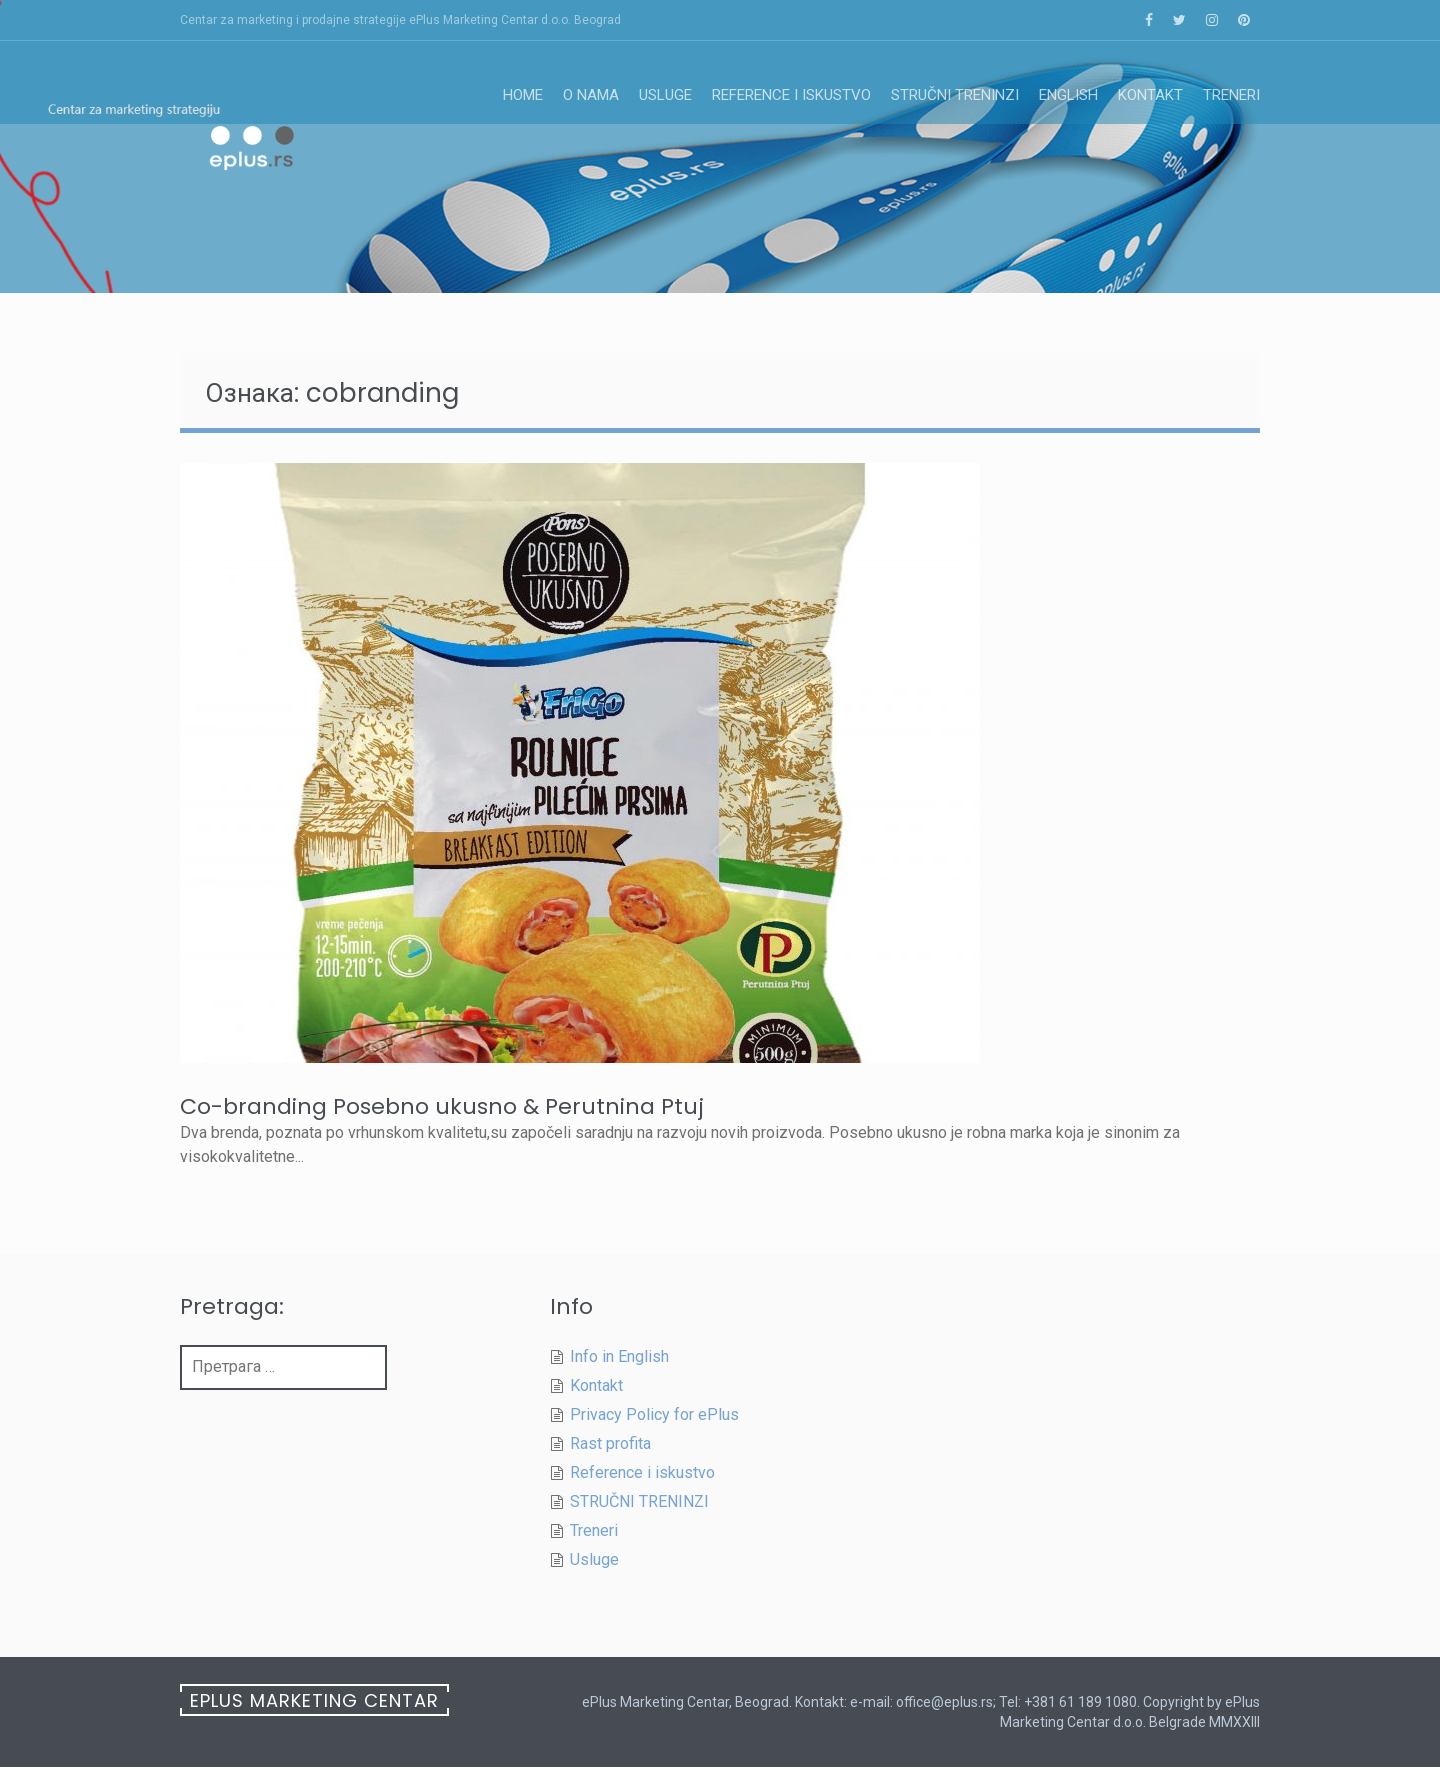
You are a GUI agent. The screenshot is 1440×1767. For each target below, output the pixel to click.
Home (523, 95)
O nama (591, 95)
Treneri (1231, 95)
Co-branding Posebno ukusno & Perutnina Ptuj (442, 1106)
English (1068, 95)
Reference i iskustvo (791, 95)
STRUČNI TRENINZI (955, 95)
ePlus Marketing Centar (314, 1700)
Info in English (619, 1356)
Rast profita (610, 1443)
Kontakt (1150, 95)
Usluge (665, 95)
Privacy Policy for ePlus (654, 1414)
